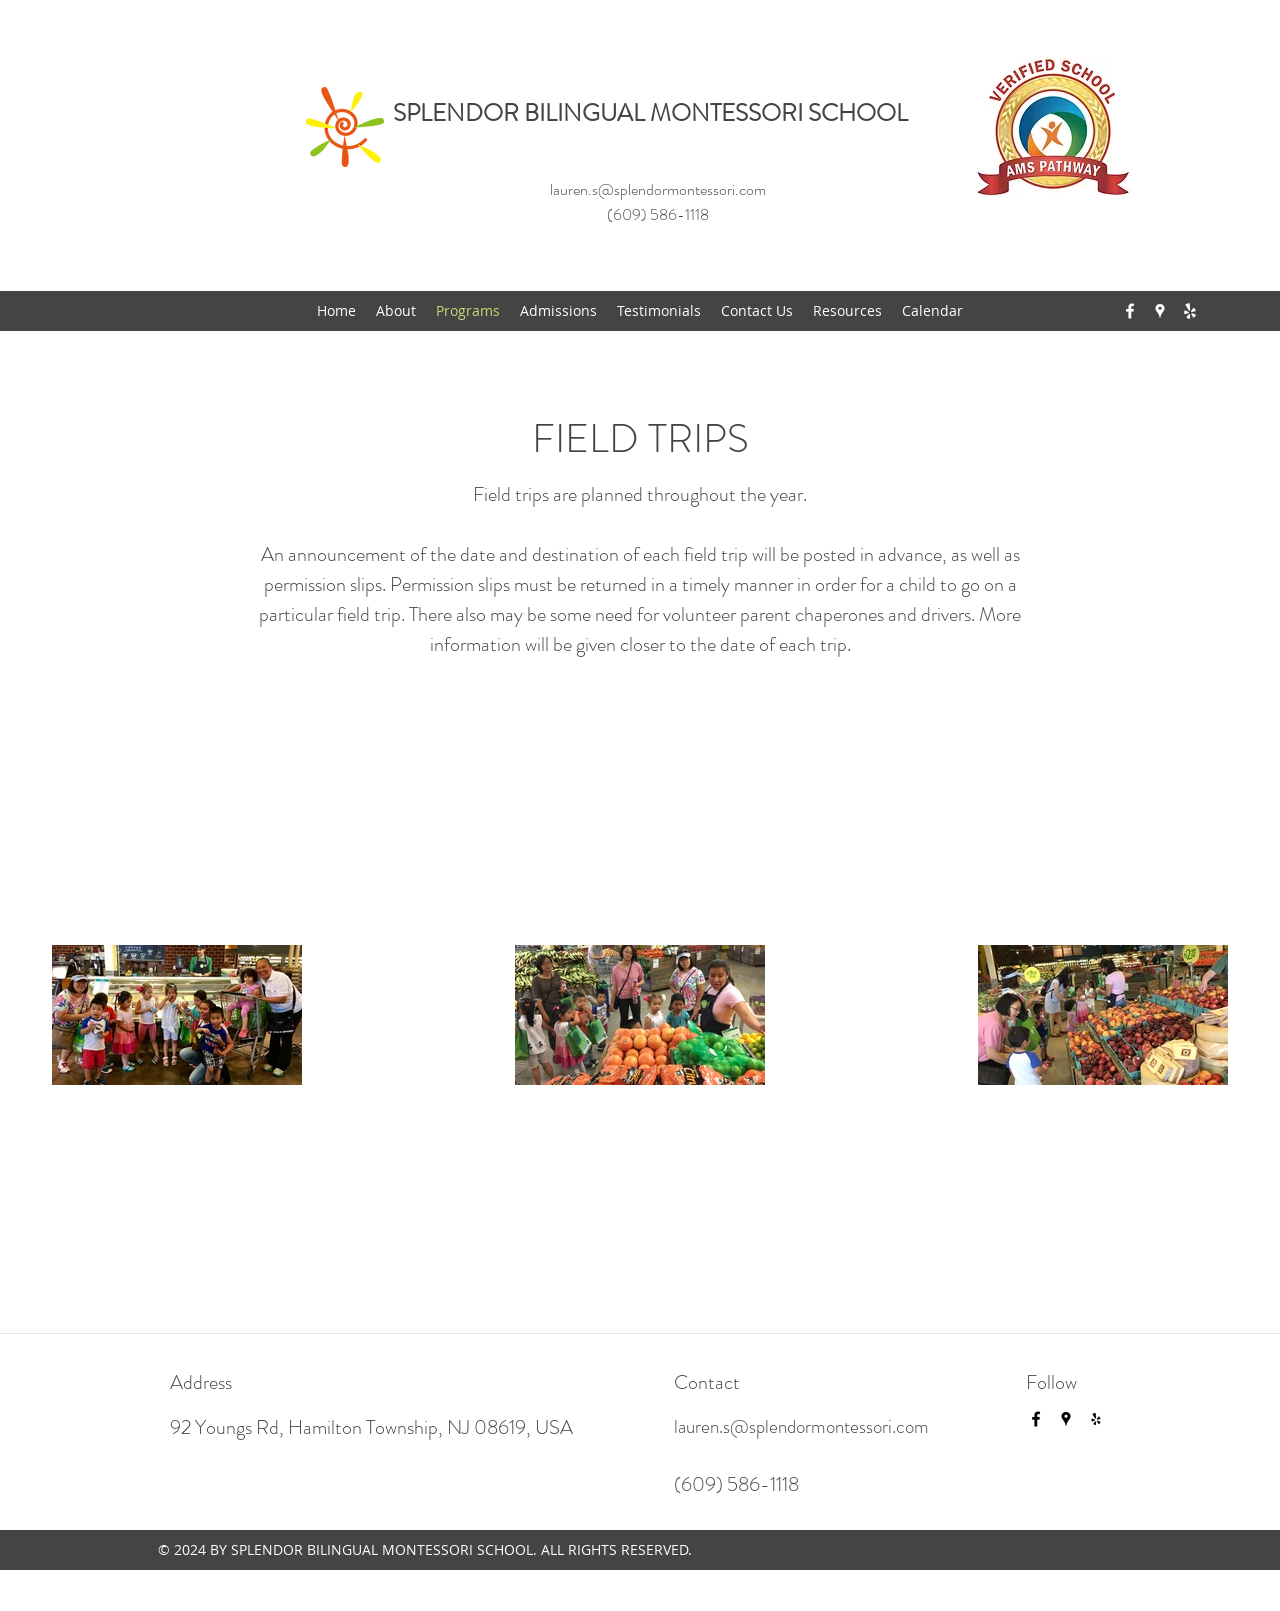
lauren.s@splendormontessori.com (658, 189)
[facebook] (1130, 311)
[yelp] (1190, 311)
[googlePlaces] (1160, 311)
